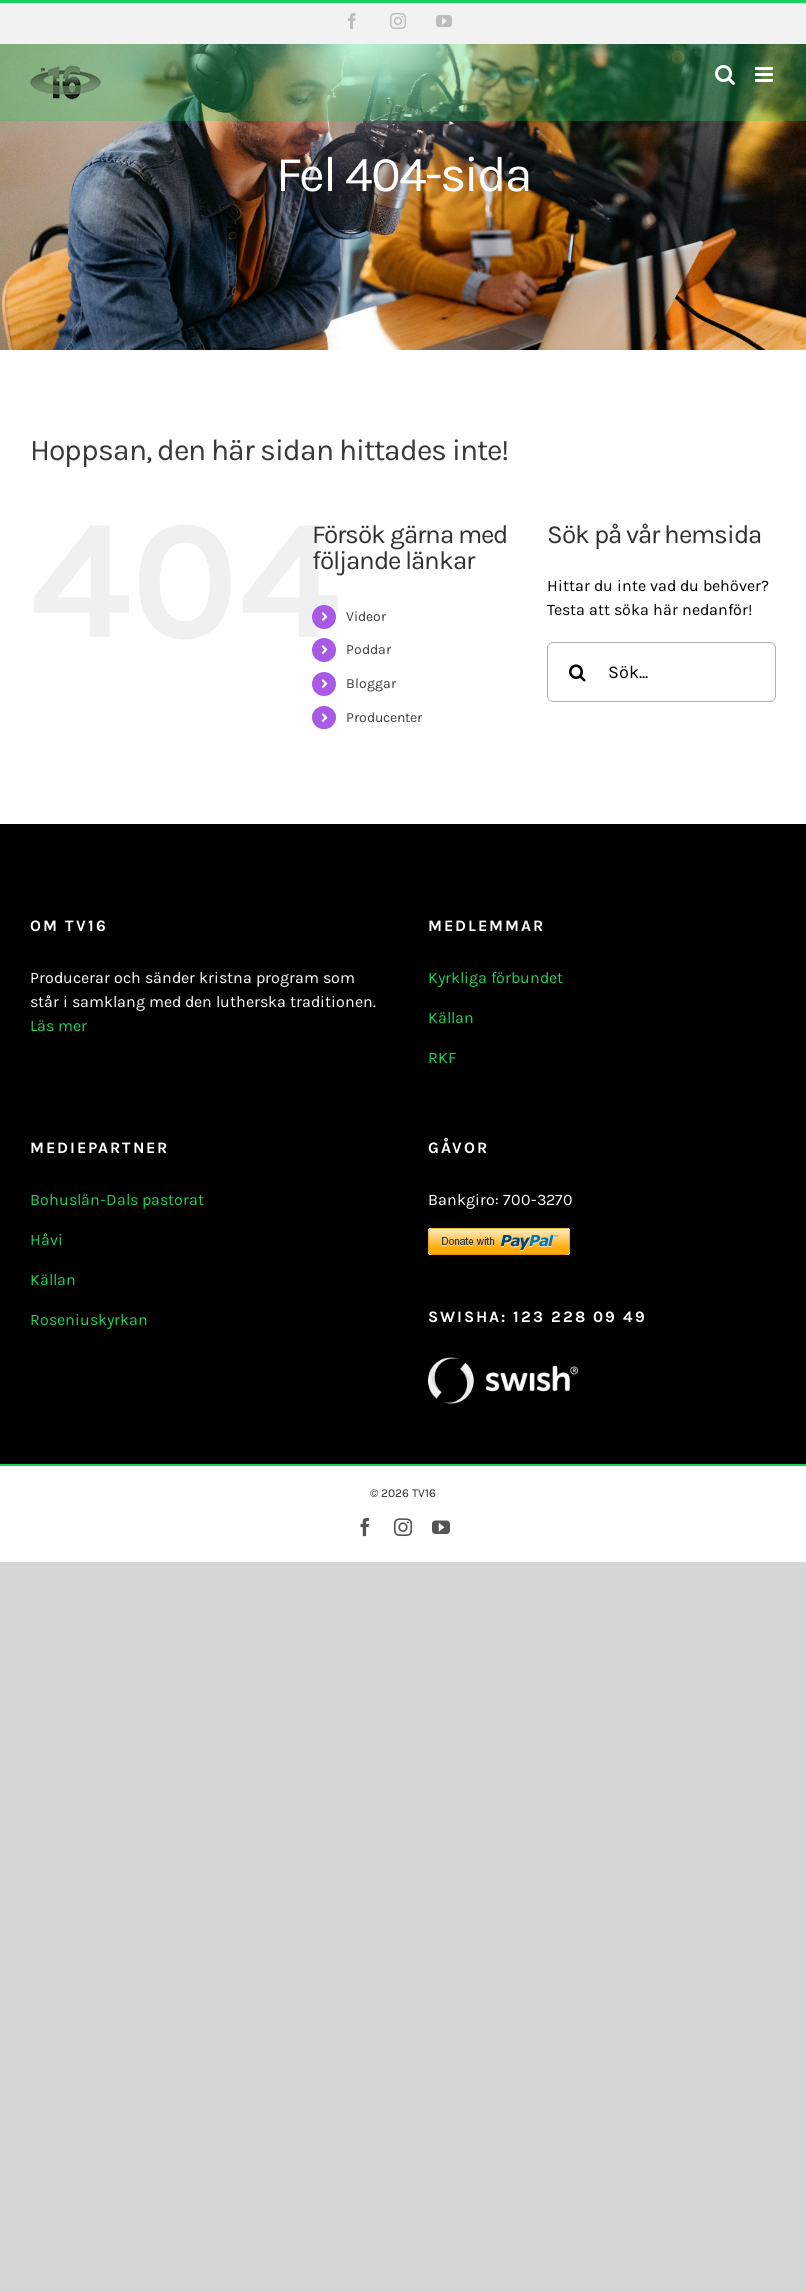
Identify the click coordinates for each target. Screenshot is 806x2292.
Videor (366, 616)
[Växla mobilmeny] (765, 74)
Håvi (46, 1239)
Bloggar (371, 683)
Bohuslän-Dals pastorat (117, 1199)
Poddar (368, 649)
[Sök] (577, 672)
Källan (451, 1017)
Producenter (384, 717)
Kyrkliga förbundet (495, 977)
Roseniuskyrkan (89, 1319)
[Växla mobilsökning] (725, 74)
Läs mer (58, 1025)
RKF (442, 1057)
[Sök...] (661, 672)
